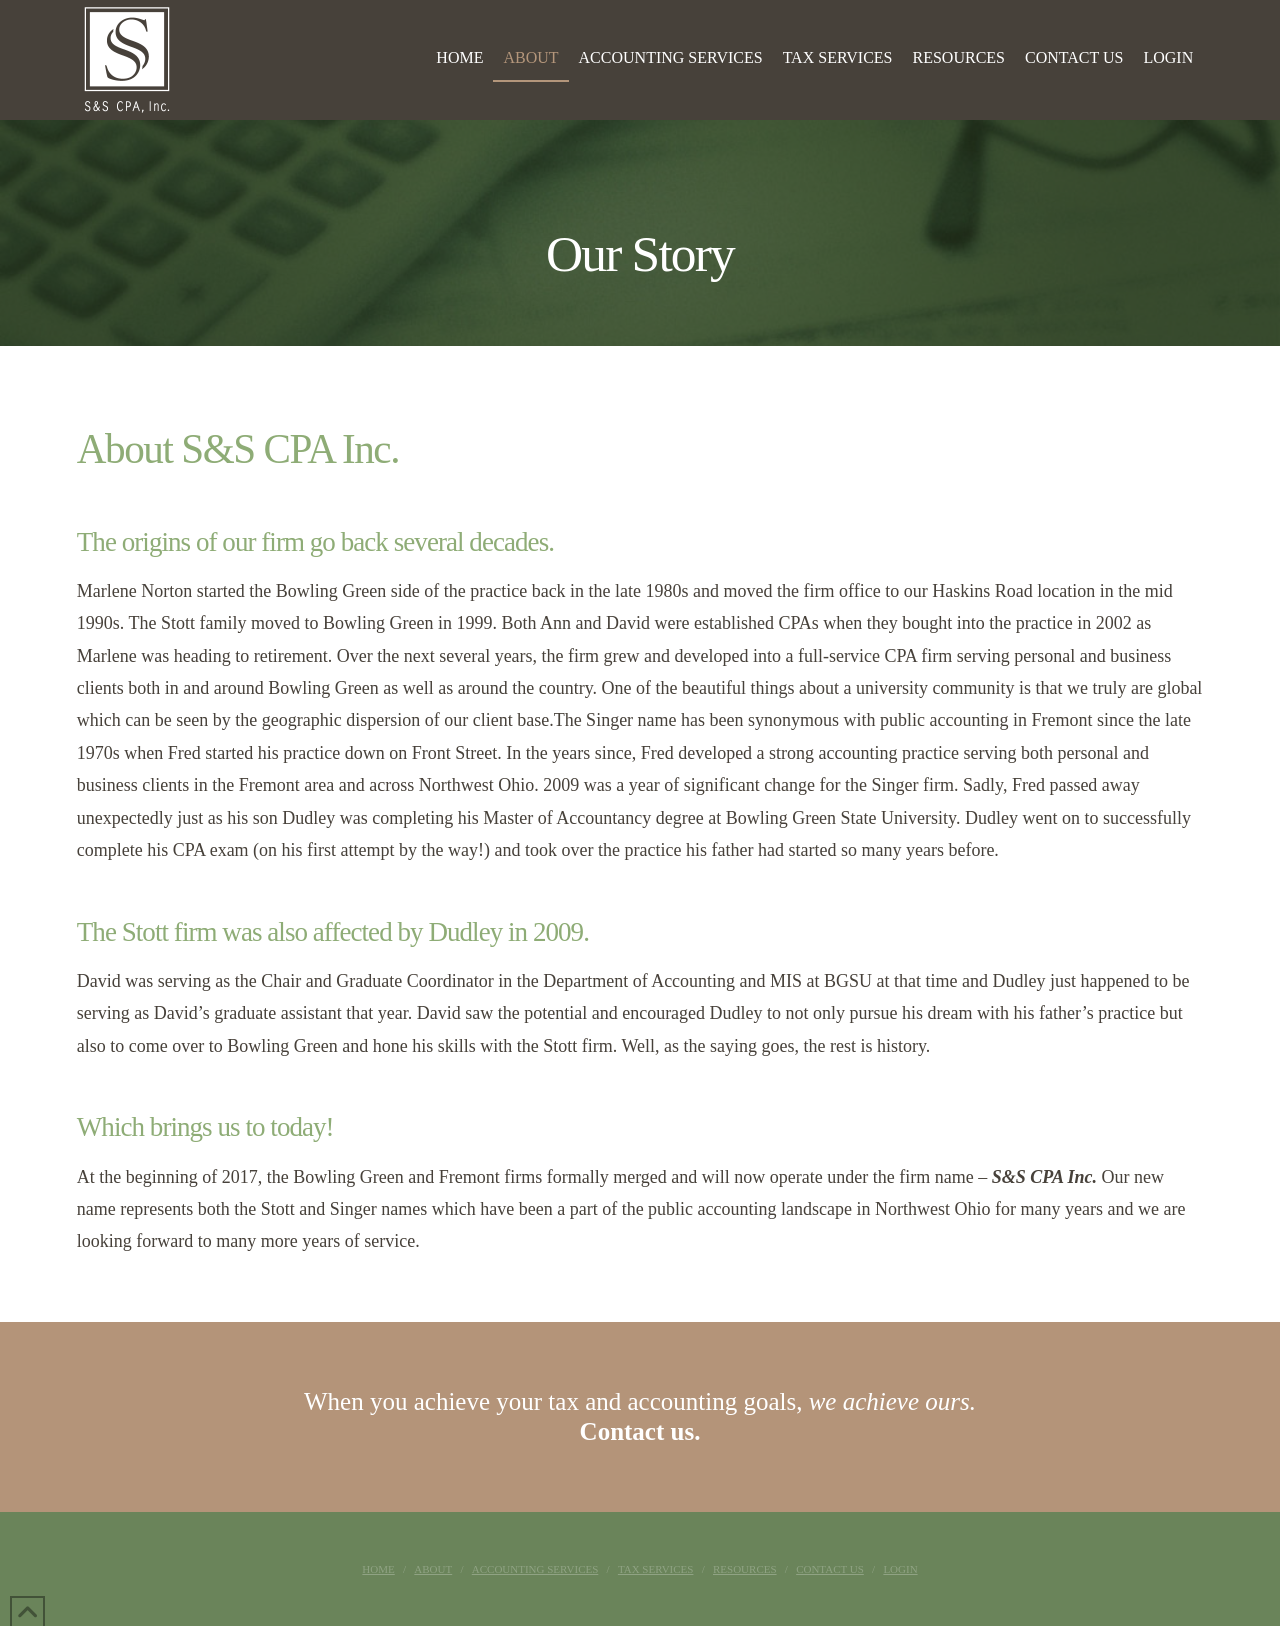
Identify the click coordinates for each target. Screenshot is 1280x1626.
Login (900, 1569)
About (433, 1569)
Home (378, 1569)
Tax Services (656, 1569)
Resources (745, 1569)
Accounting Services (535, 1569)
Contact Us (830, 1569)
